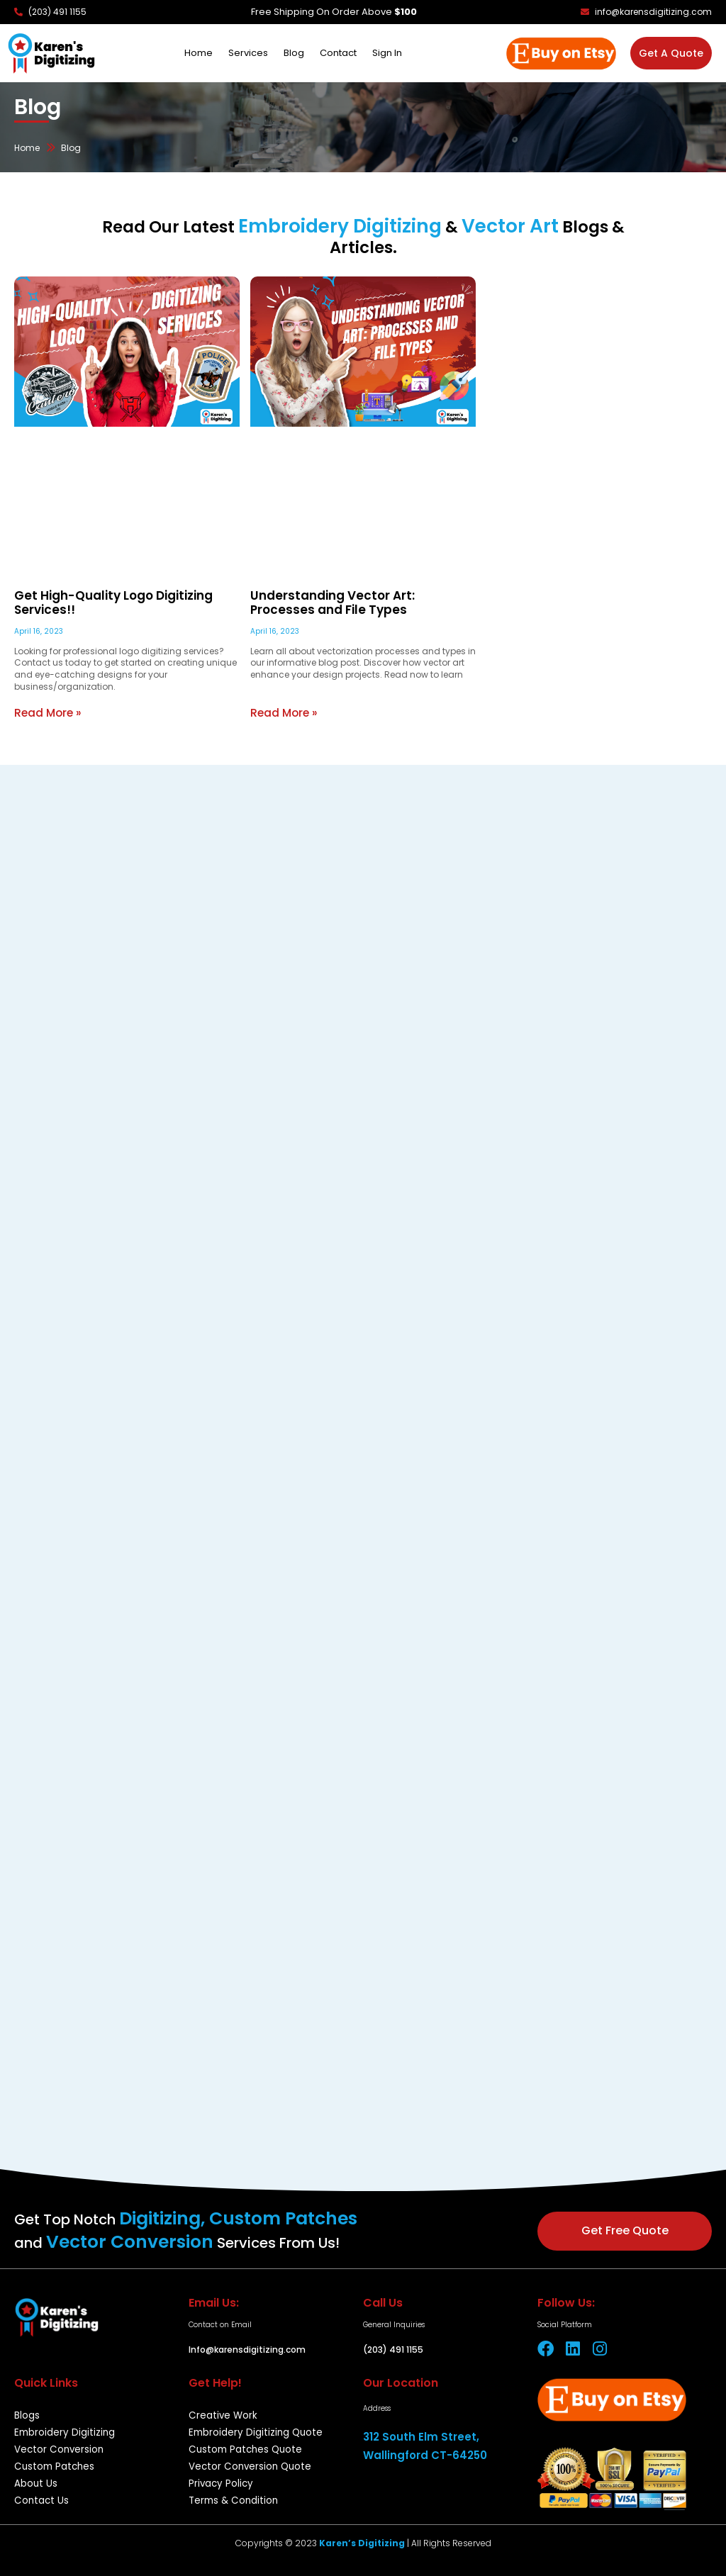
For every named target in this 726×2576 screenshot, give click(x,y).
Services (248, 53)
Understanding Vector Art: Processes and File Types (355, 603)
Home (198, 53)
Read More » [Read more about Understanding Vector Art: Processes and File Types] (282, 712)
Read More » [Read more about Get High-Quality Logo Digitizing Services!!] (46, 712)
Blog (294, 53)
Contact (338, 53)
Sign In (387, 53)
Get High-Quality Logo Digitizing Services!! (105, 603)
